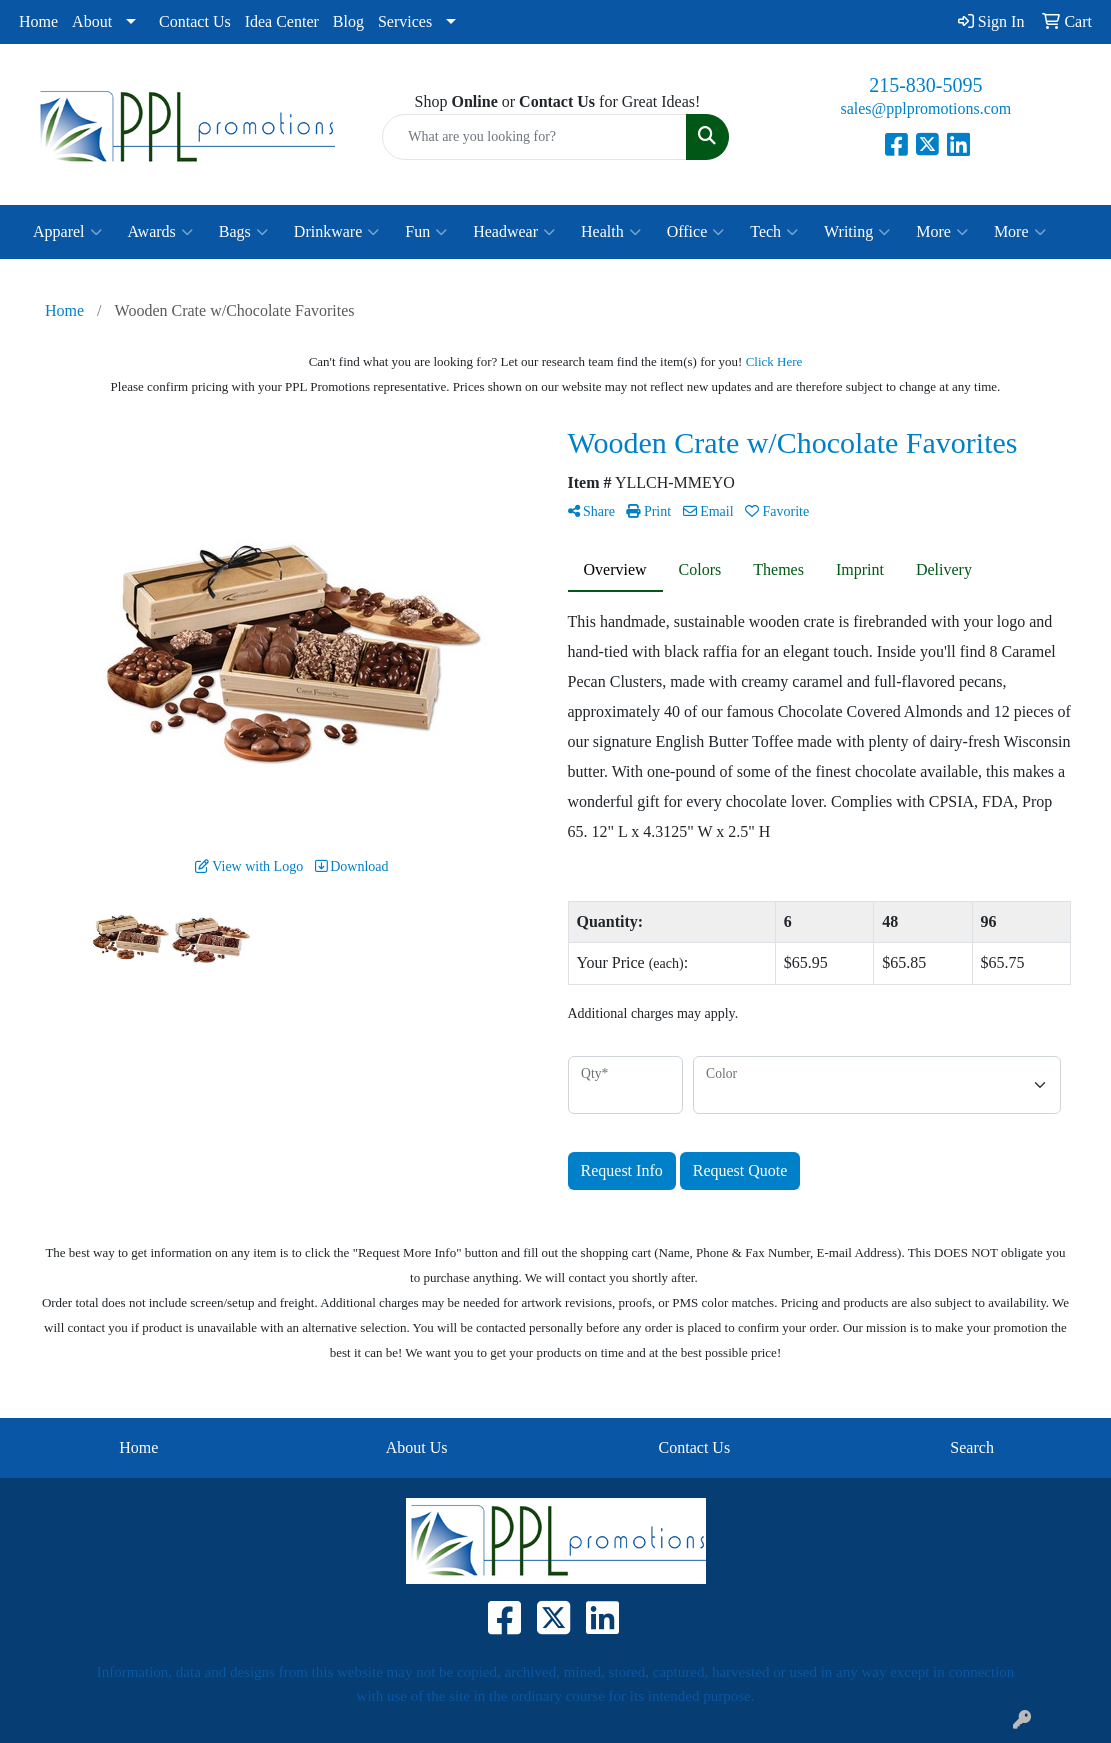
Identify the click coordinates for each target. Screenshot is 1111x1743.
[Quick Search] (534, 137)
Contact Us (195, 21)
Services (405, 21)
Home (38, 21)
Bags (243, 232)
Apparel (67, 232)
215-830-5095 (925, 85)
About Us (417, 1447)
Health (611, 232)
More (942, 232)
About (92, 21)
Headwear (514, 232)
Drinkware (336, 232)
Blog (348, 21)
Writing (857, 232)
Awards (160, 232)
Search (972, 1447)
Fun (426, 232)
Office (696, 232)
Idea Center (282, 21)
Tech (774, 232)
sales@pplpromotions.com (925, 108)
